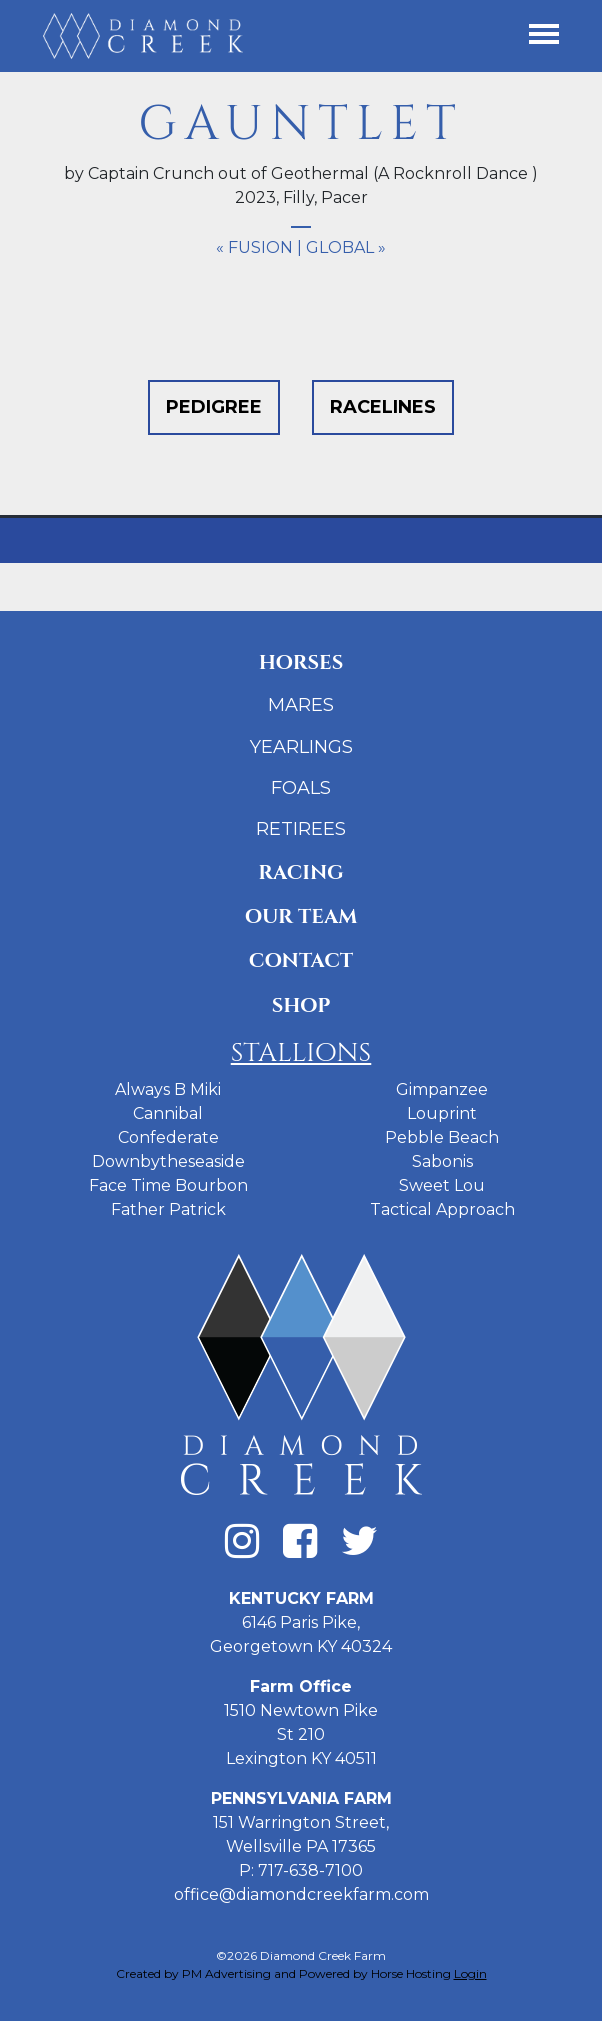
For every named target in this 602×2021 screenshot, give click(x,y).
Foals (301, 788)
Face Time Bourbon (168, 1185)
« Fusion (254, 247)
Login (470, 1973)
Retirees (301, 829)
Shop (301, 1005)
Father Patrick (168, 1209)
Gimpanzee (442, 1089)
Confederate (168, 1137)
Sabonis (442, 1161)
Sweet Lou (442, 1185)
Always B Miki (168, 1089)
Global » (346, 247)
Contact (301, 960)
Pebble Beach (442, 1137)
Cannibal (168, 1113)
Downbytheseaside (168, 1161)
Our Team (301, 916)
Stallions (301, 1053)
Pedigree (214, 407)
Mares (301, 705)
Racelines (383, 407)
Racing (300, 872)
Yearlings (301, 747)
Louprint (442, 1113)
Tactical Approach (442, 1209)
